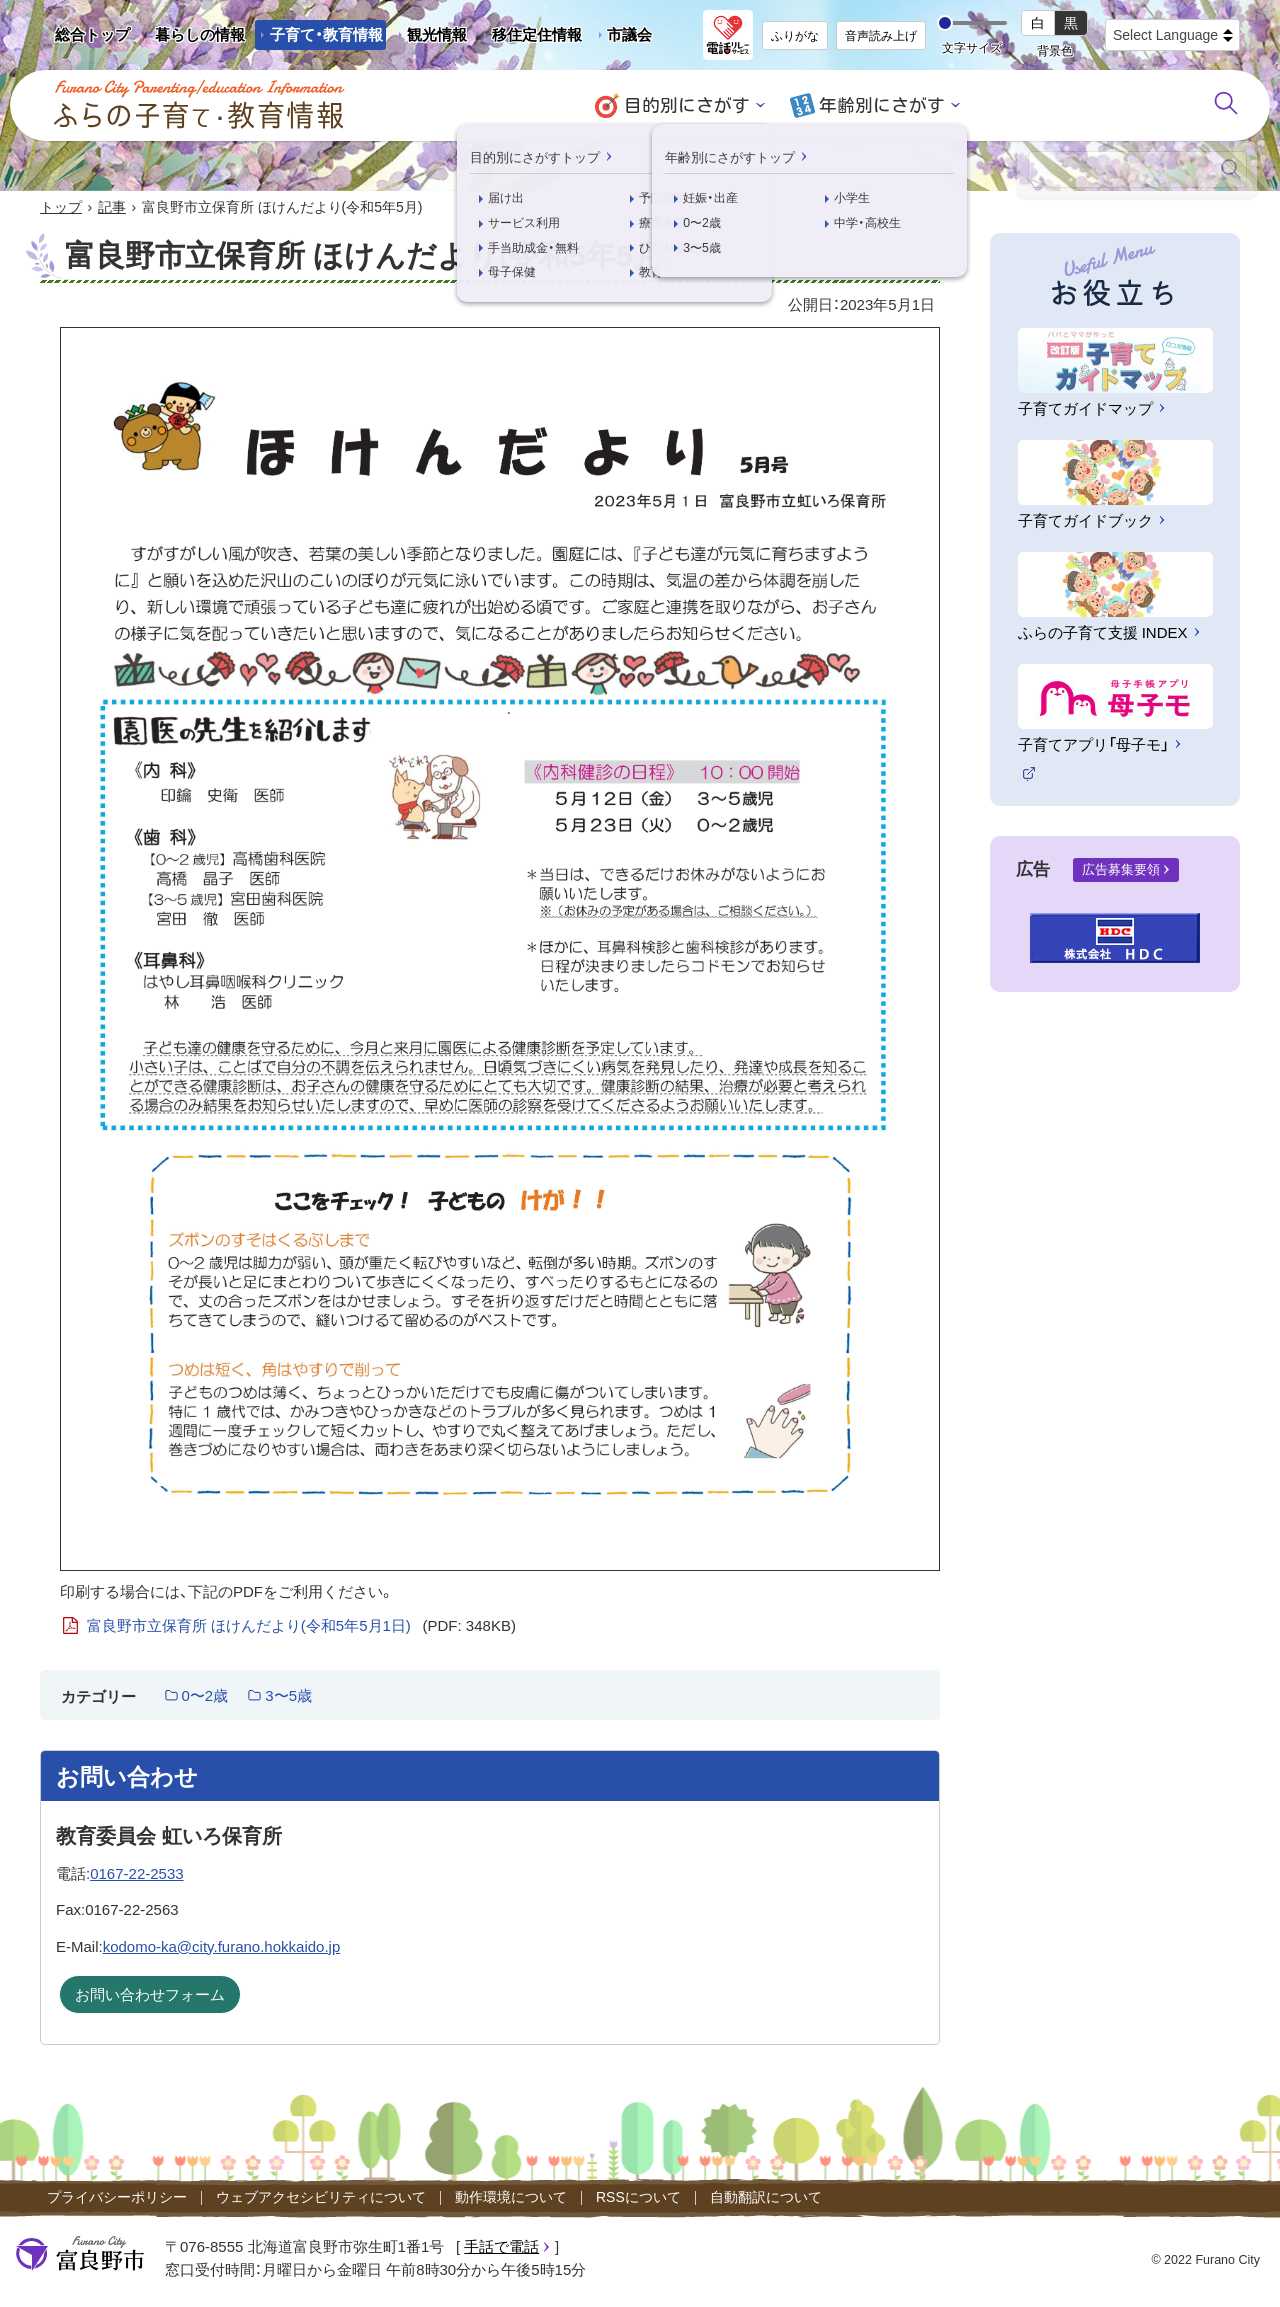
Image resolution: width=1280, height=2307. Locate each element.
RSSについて (638, 2198)
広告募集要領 (1121, 870)
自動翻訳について (766, 2198)
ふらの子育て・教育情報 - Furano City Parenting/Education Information (200, 105)
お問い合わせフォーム (150, 1995)
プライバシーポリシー (117, 2198)
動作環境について (511, 2198)
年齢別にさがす (878, 105)
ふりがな (795, 36)
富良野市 (80, 2255)
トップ (61, 208)
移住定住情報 (529, 38)
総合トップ (92, 34)
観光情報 (429, 38)
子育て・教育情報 (326, 34)
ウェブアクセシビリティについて (321, 2198)
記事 (112, 208)
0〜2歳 (205, 1696)
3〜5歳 (288, 1696)
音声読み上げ (881, 36)
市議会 (629, 34)
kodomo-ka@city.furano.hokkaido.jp (222, 1947)
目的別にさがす (690, 105)
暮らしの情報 (200, 34)
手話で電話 (501, 2247)
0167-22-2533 (136, 1874)
